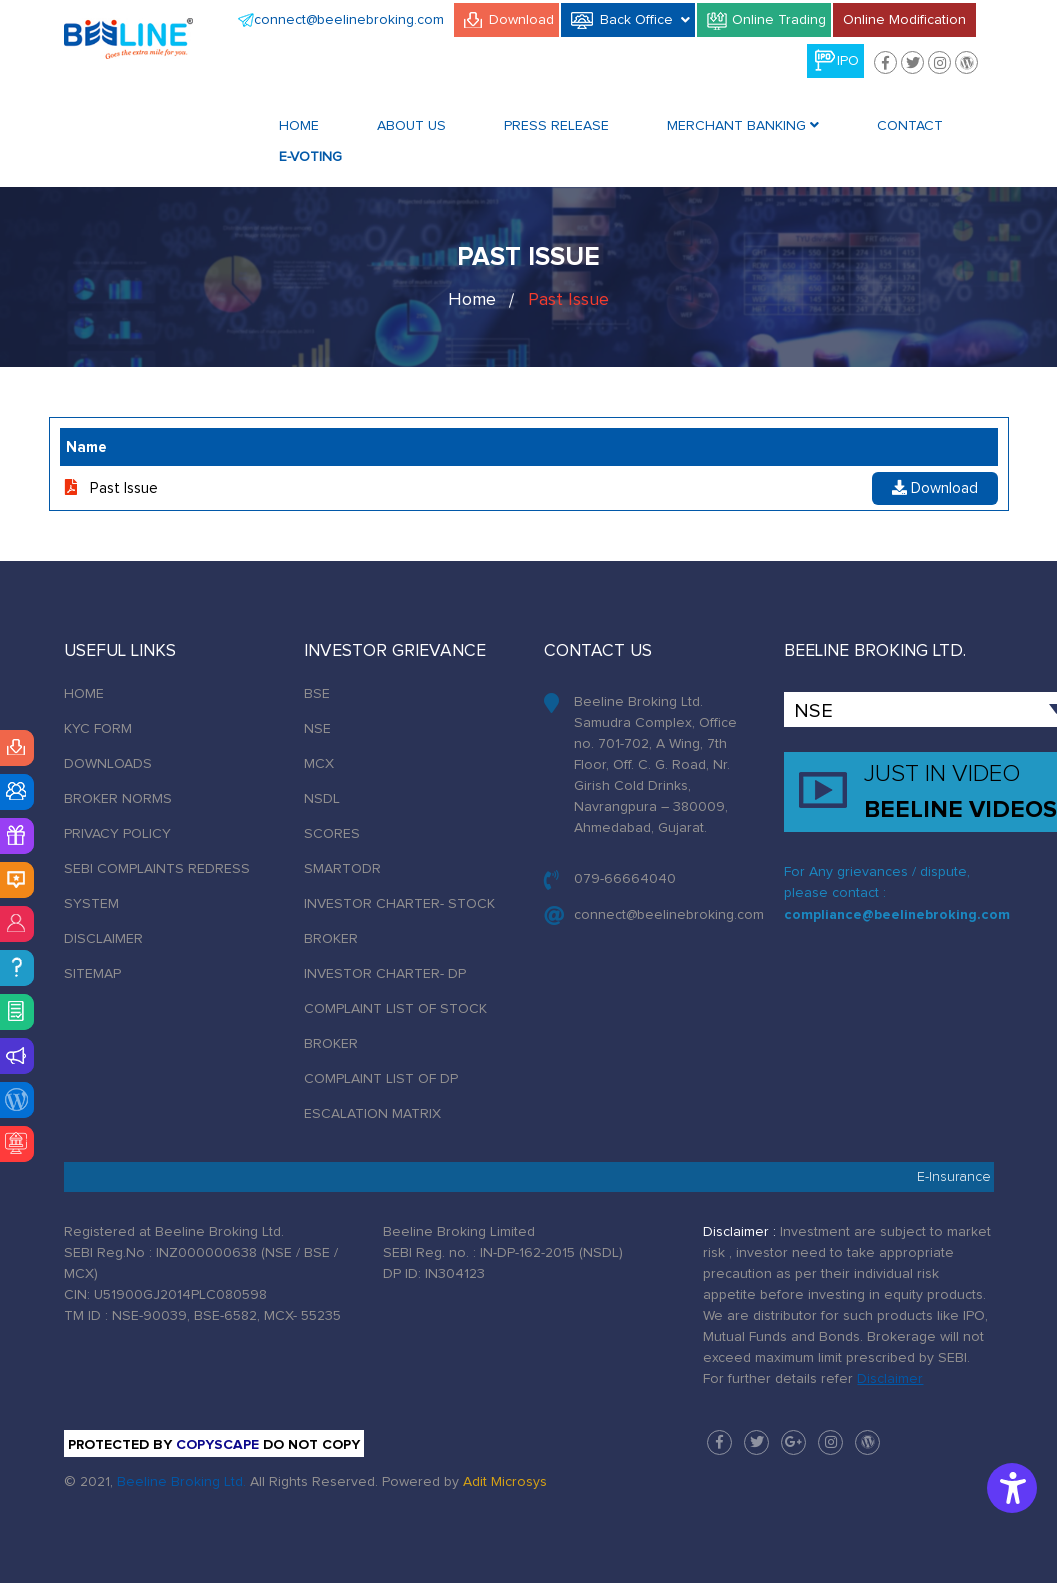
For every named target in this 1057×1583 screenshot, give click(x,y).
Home (299, 126)
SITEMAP (92, 974)
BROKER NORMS (118, 799)
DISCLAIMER (103, 939)
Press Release (556, 126)
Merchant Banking (743, 125)
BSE (317, 694)
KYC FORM (98, 729)
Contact (910, 126)
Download (521, 20)
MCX (319, 764)
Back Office (645, 19)
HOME (84, 694)
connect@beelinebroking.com (349, 20)
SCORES (332, 834)
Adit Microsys (505, 1482)
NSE (317, 729)
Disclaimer (890, 1379)
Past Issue (568, 300)
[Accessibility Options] (1012, 1488)
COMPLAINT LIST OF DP (381, 1079)
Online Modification (904, 20)
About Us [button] (411, 126)
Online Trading (779, 20)
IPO (848, 61)
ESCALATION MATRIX (372, 1114)
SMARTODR (342, 869)
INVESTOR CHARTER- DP (385, 974)
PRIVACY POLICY (117, 834)
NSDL (322, 799)
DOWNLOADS (108, 764)
